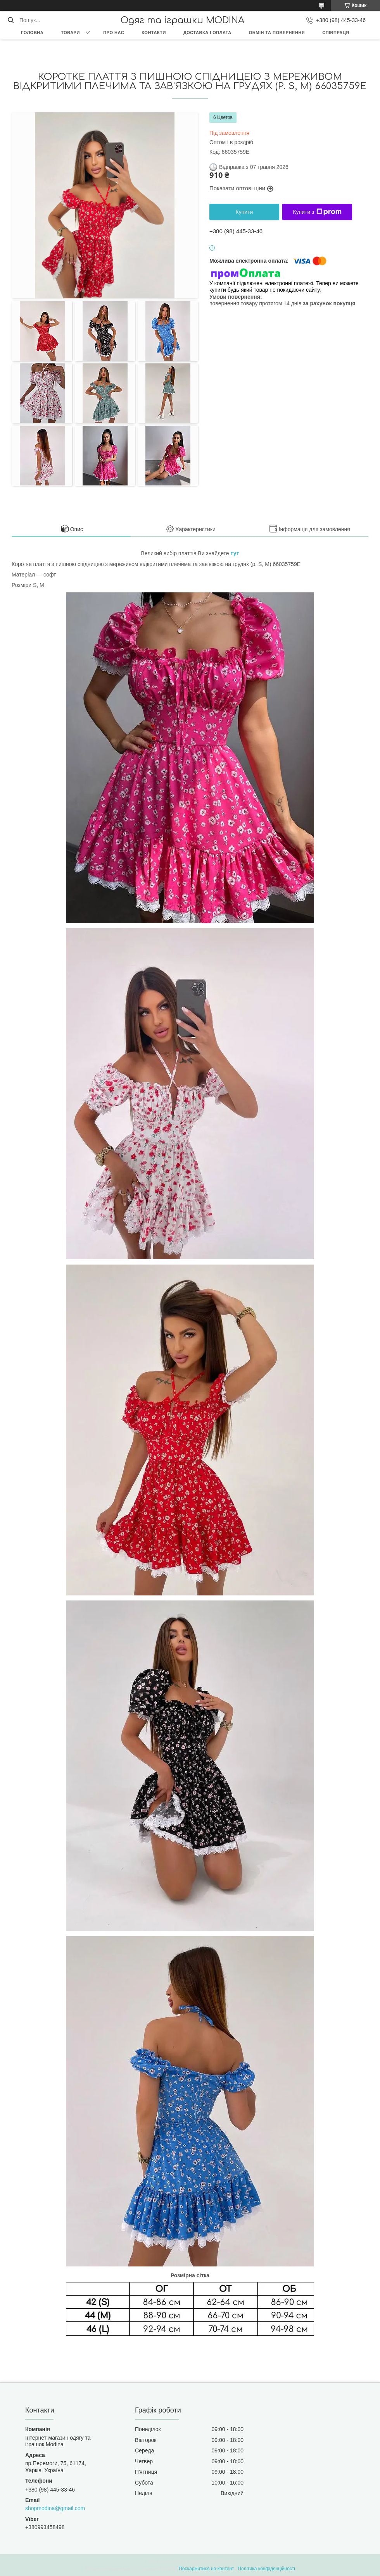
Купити (244, 212)
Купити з (317, 211)
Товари (70, 32)
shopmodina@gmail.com (55, 2508)
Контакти (154, 32)
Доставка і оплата (207, 32)
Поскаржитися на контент (206, 2568)
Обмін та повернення (277, 32)
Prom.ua (226, 2561)
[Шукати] (10, 20)
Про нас (113, 32)
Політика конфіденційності (266, 2568)
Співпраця (335, 32)
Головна (32, 32)
